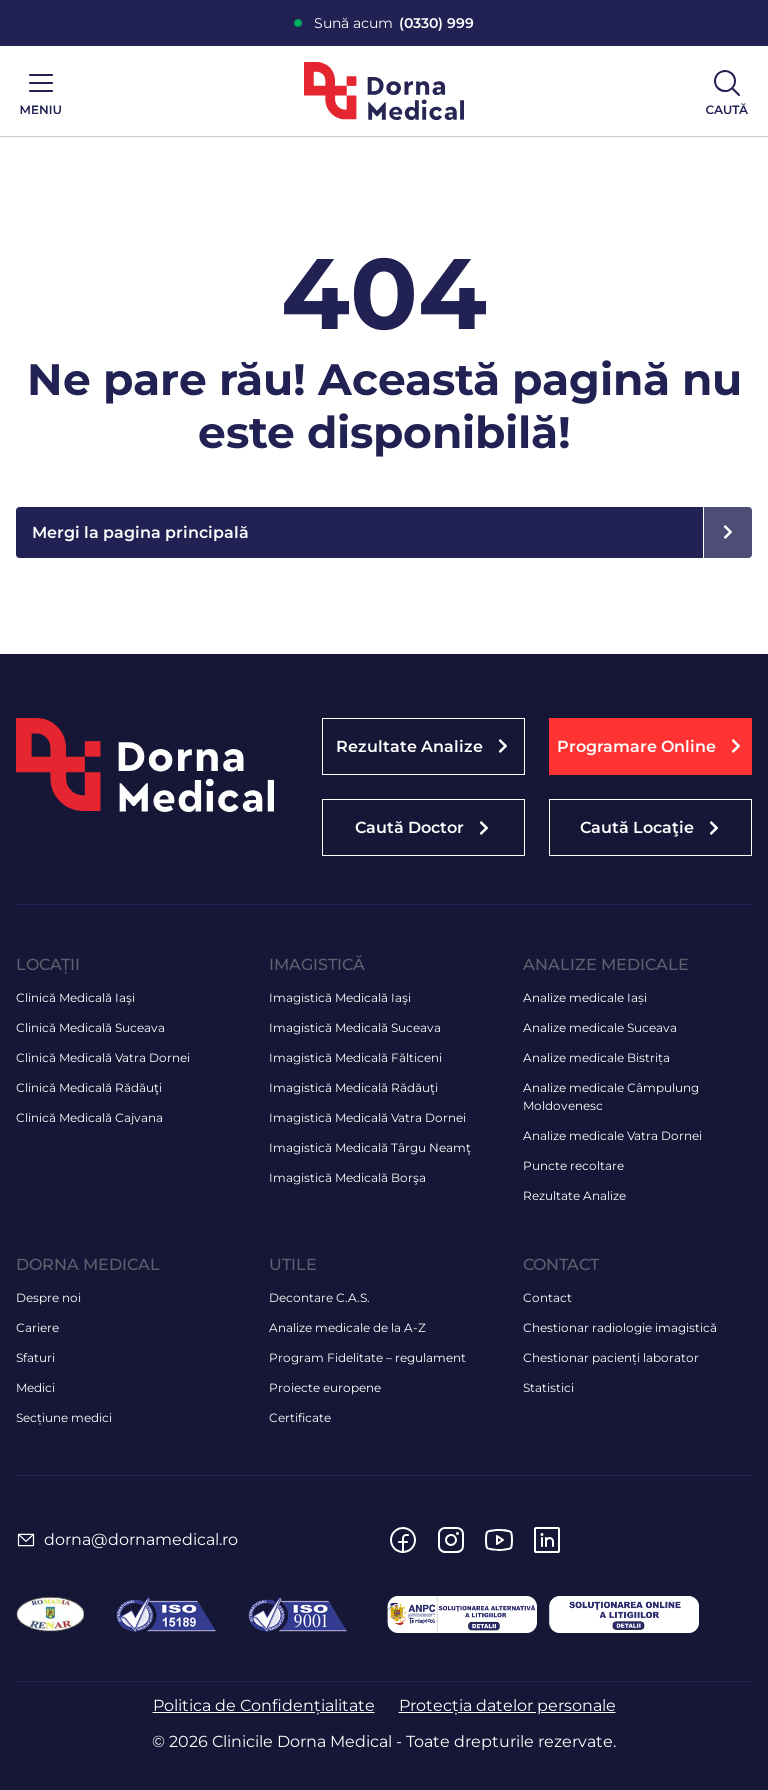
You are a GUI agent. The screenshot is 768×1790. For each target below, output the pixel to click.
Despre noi (48, 1297)
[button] (650, 746)
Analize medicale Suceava (600, 1027)
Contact (547, 1297)
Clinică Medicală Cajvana (89, 1117)
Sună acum (394, 23)
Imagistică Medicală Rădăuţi (353, 1087)
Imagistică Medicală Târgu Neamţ (370, 1147)
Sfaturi (35, 1357)
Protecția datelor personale (507, 1705)
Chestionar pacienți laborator (611, 1357)
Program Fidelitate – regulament (367, 1357)
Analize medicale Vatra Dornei (612, 1135)
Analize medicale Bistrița (596, 1057)
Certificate (300, 1417)
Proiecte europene (325, 1387)
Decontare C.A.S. (319, 1297)
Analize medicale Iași (585, 997)
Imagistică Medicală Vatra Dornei (367, 1117)
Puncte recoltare (573, 1165)
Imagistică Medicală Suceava (355, 1027)
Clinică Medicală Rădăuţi (89, 1087)
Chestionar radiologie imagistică (620, 1327)
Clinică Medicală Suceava (90, 1027)
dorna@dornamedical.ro (141, 1539)
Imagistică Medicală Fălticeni (355, 1057)
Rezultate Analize (574, 1195)
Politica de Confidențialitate (264, 1705)
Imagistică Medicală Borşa (347, 1177)
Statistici (548, 1387)
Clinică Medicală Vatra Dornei (103, 1057)
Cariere (37, 1327)
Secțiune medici (64, 1417)
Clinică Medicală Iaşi (75, 997)
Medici (35, 1387)
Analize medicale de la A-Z (347, 1327)
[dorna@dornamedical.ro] (26, 1540)
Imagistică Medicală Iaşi (340, 997)
